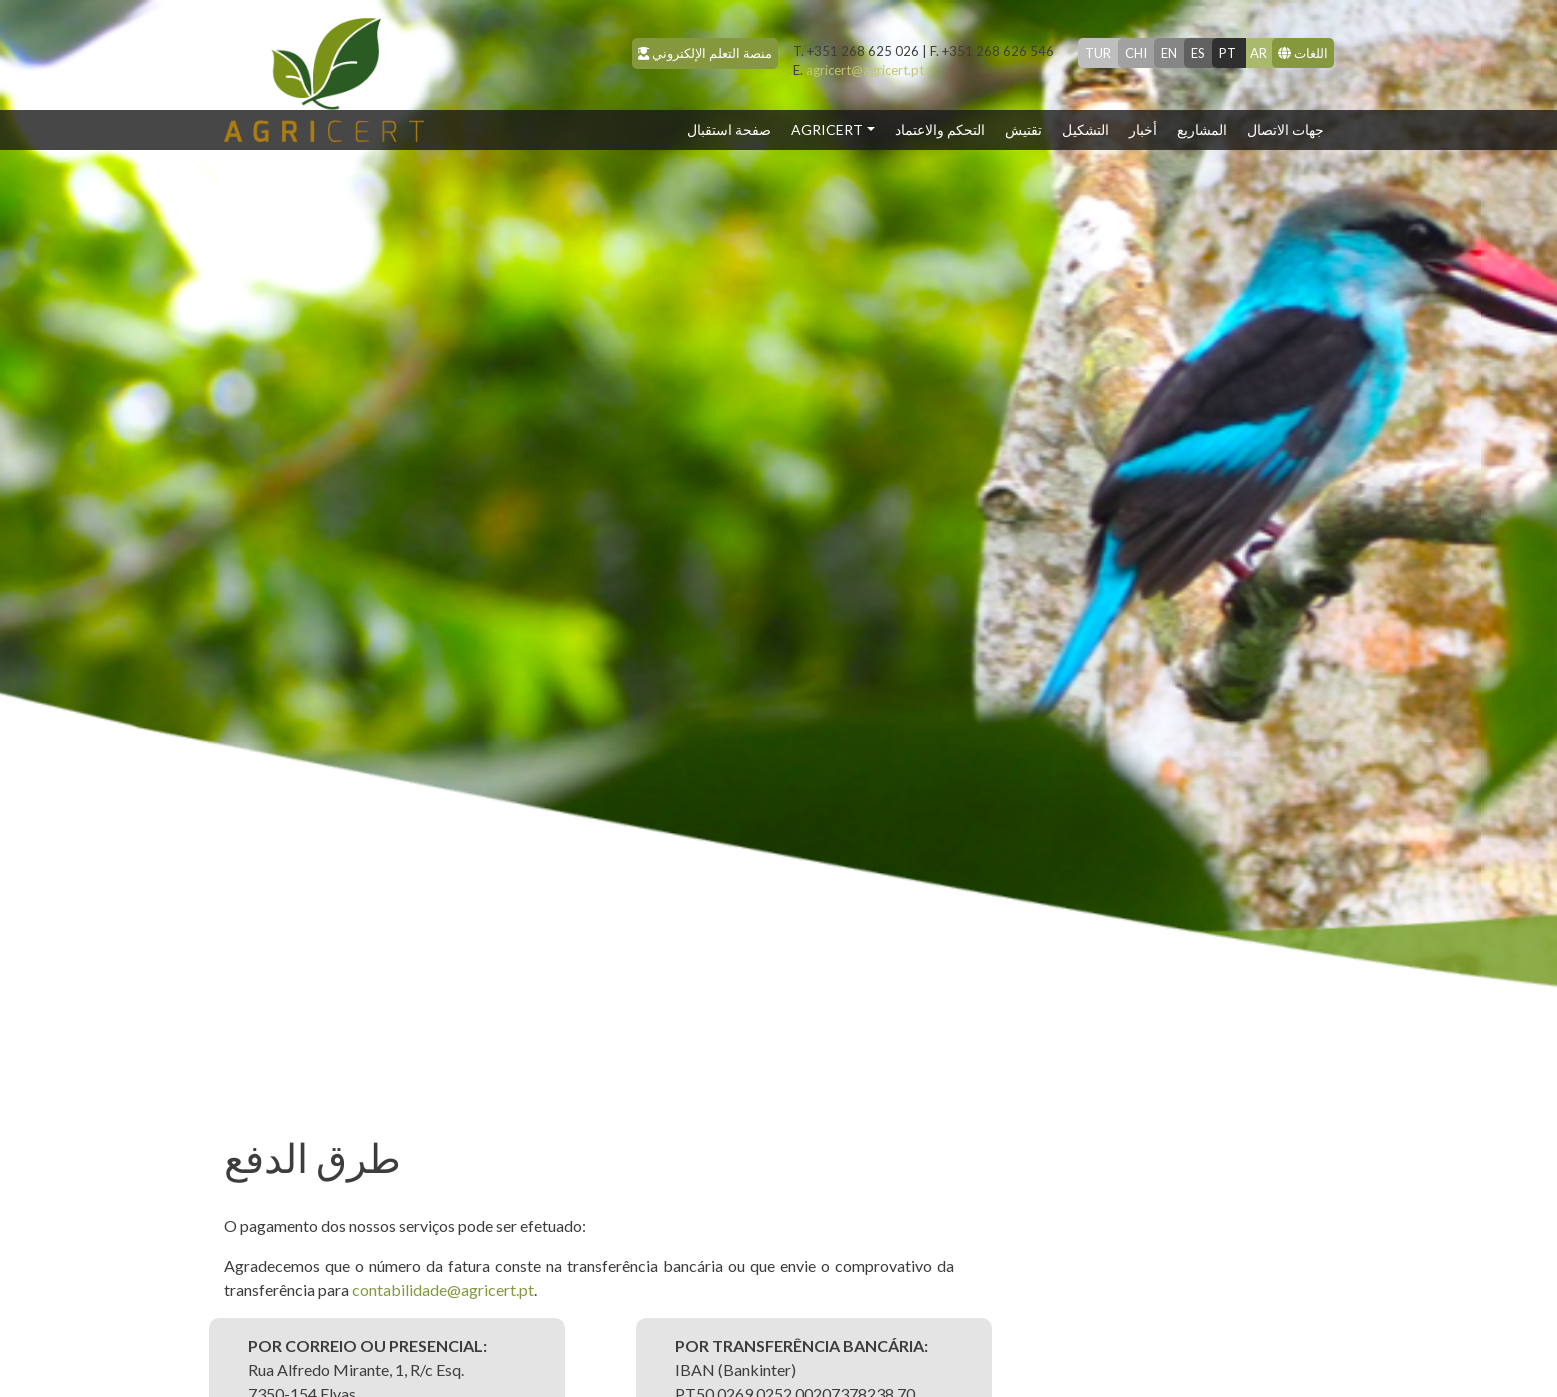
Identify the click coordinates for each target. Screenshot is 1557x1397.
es (1198, 53)
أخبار (1143, 129)
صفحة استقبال (734, 128)
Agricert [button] (827, 129)
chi (1136, 53)
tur (1098, 53)
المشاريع (1202, 129)
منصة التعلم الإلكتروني (705, 53)
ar (1258, 53)
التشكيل (1085, 129)
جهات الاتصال (1285, 129)
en (1169, 53)
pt (1227, 53)
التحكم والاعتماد (940, 129)
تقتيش (1023, 129)
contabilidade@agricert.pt (443, 1289)
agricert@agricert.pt (858, 70)
